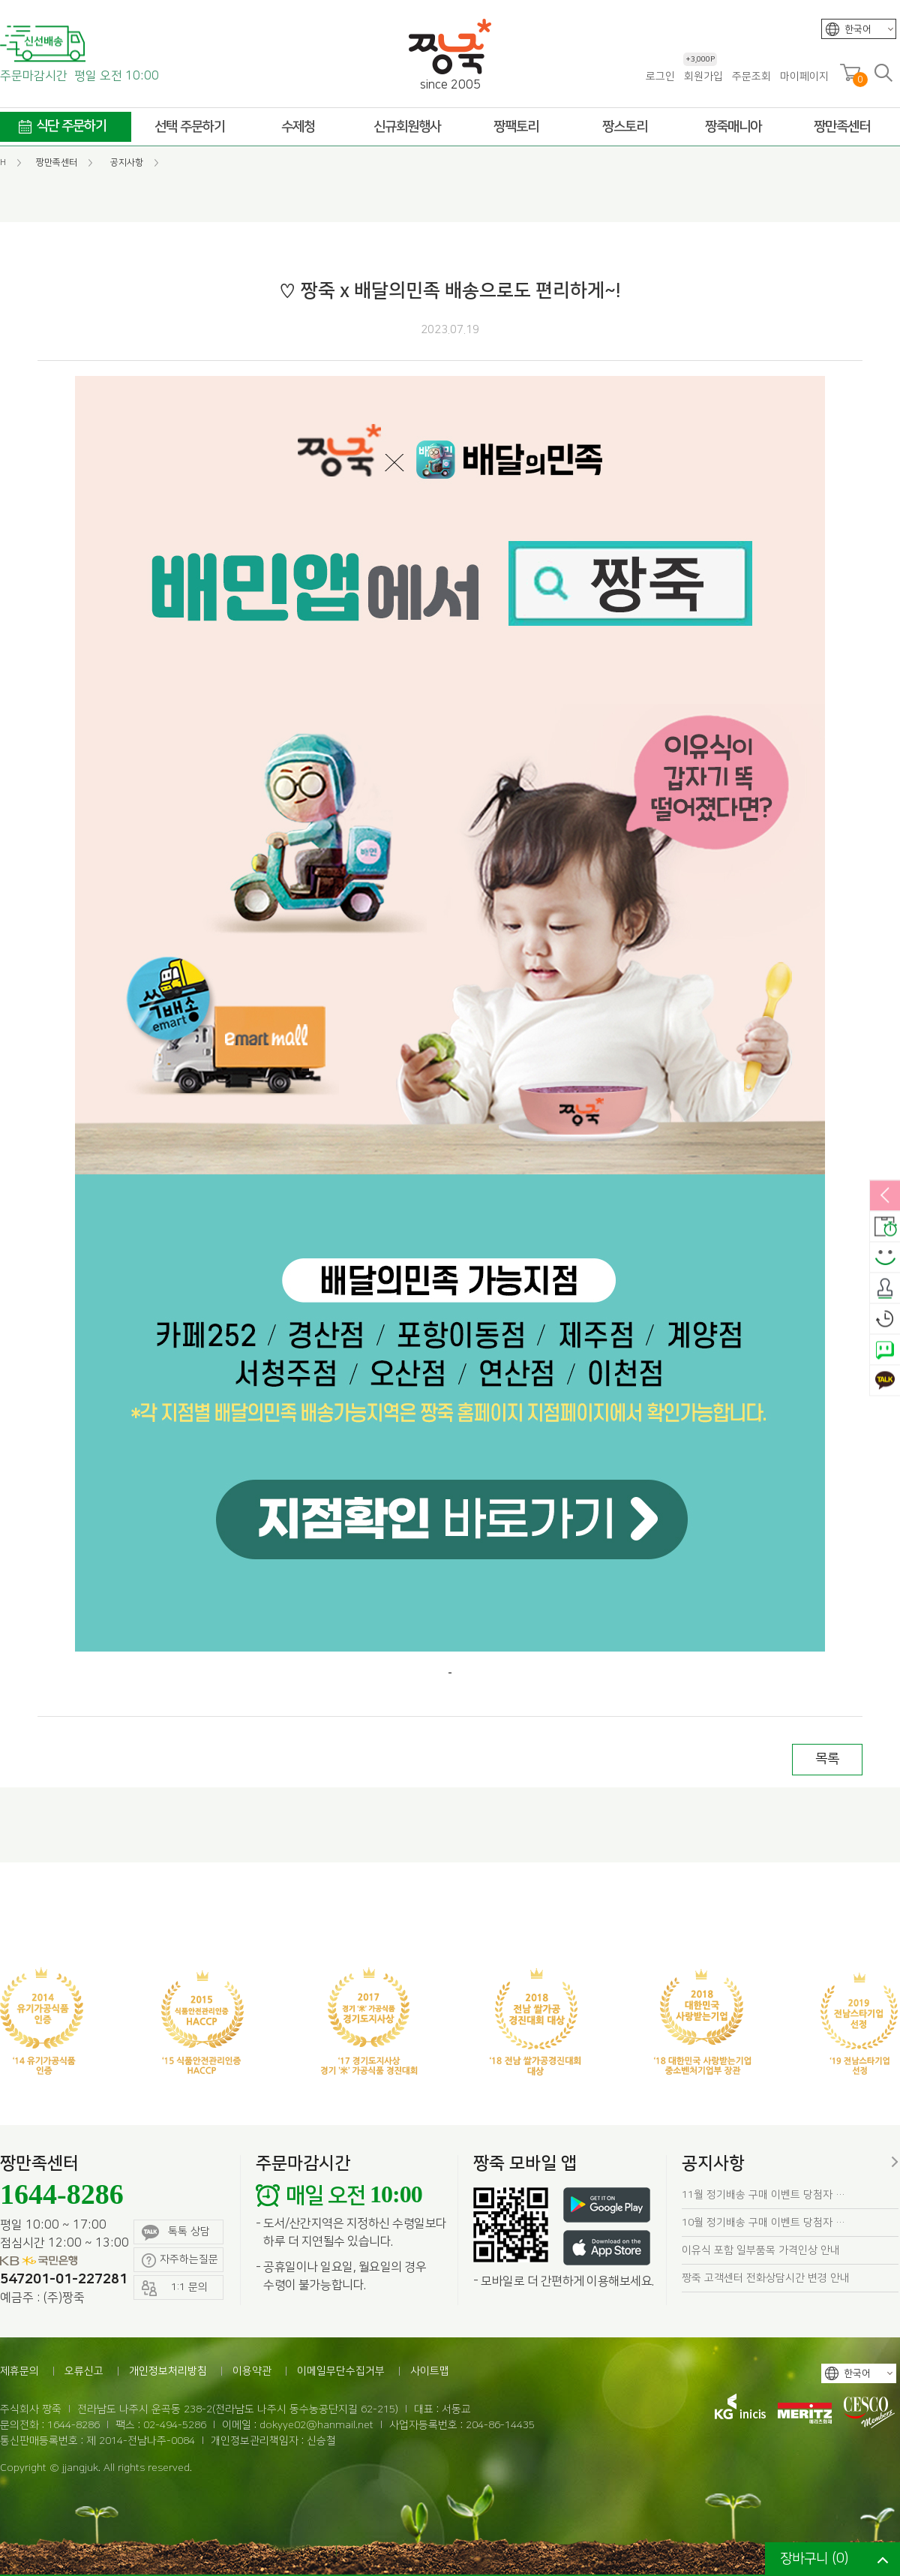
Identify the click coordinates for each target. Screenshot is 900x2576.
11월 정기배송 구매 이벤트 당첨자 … (763, 2195)
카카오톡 (885, 1380)
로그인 (660, 77)
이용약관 (252, 2371)
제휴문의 (19, 2371)
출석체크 (885, 1288)
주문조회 (751, 77)
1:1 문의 (175, 2288)
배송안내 (885, 1227)
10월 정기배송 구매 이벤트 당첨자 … (763, 2223)
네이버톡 (885, 1350)
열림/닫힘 (885, 1196)
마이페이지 (804, 77)
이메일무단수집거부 (341, 2371)
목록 (827, 1758)
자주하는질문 (180, 2260)
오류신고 (84, 2371)
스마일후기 (885, 1257)
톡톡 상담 (176, 2233)
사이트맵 (429, 2371)
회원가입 (703, 76)
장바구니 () (814, 2558)
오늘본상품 (885, 1319)
